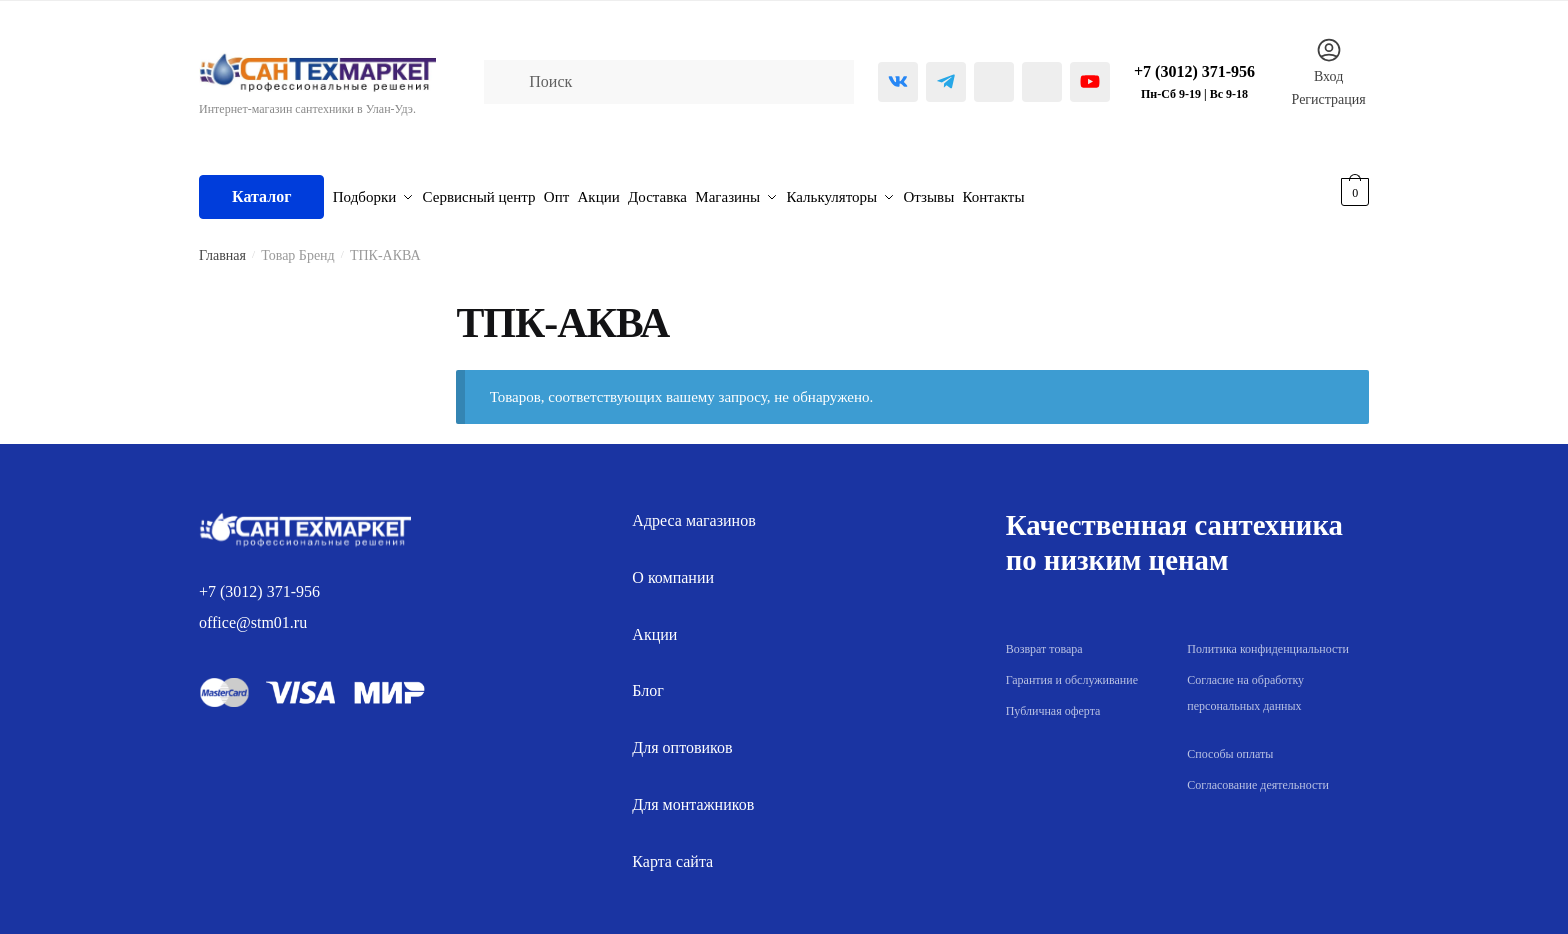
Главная (222, 246)
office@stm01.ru (253, 613)
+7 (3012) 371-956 (259, 582)
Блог (648, 681)
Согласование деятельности (1258, 776)
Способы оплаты (1230, 745)
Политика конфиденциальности (1268, 640)
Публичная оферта (1053, 701)
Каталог (261, 191)
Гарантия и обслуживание (1072, 671)
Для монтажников (693, 795)
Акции (654, 624)
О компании (673, 568)
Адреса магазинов (693, 511)
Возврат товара (1044, 640)
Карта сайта (672, 851)
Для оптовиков (682, 738)
